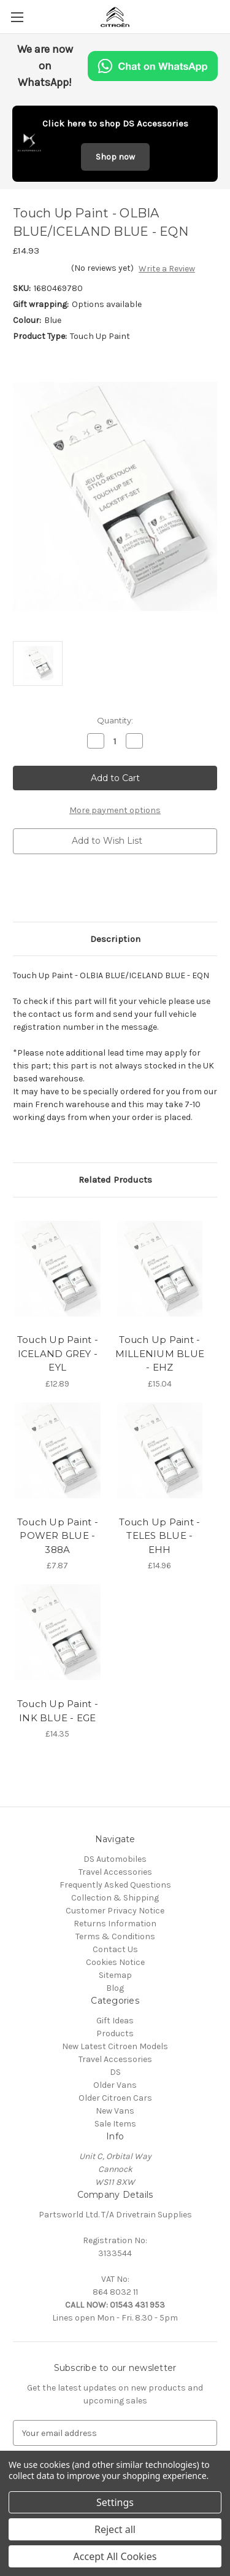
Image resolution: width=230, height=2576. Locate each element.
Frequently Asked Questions (115, 1885)
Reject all (115, 2529)
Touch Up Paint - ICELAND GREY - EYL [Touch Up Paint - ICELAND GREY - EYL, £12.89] (57, 1353)
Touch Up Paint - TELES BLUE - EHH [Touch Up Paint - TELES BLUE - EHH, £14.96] (159, 1535)
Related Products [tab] (115, 1179)
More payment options (115, 810)
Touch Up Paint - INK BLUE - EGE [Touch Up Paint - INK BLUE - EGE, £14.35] (57, 1711)
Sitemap (115, 1975)
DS (115, 2072)
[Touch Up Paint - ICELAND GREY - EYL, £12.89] (58, 1268)
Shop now (115, 157)
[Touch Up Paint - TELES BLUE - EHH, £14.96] (160, 1450)
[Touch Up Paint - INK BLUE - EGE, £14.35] (58, 1632)
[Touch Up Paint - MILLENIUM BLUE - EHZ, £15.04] (160, 1268)
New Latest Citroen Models (115, 2046)
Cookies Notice (115, 1962)
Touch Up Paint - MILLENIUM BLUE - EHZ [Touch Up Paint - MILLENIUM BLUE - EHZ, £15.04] (160, 1353)
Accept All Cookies (115, 2556)
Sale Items (115, 2124)
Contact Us (115, 1949)
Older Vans (115, 2085)
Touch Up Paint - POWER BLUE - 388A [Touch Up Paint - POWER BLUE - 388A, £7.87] (57, 1535)
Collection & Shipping (115, 1898)
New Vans (115, 2111)
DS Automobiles (115, 1859)
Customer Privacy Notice (115, 1910)
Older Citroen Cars (115, 2098)
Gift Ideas (115, 2020)
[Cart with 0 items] (223, 16)
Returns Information (115, 1923)
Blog (115, 1988)
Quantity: (115, 720)
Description (115, 938)
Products (115, 2033)
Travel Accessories (115, 1872)
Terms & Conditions (115, 1936)
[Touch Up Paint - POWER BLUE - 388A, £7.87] (58, 1450)
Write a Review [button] (167, 268)
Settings (115, 2502)
